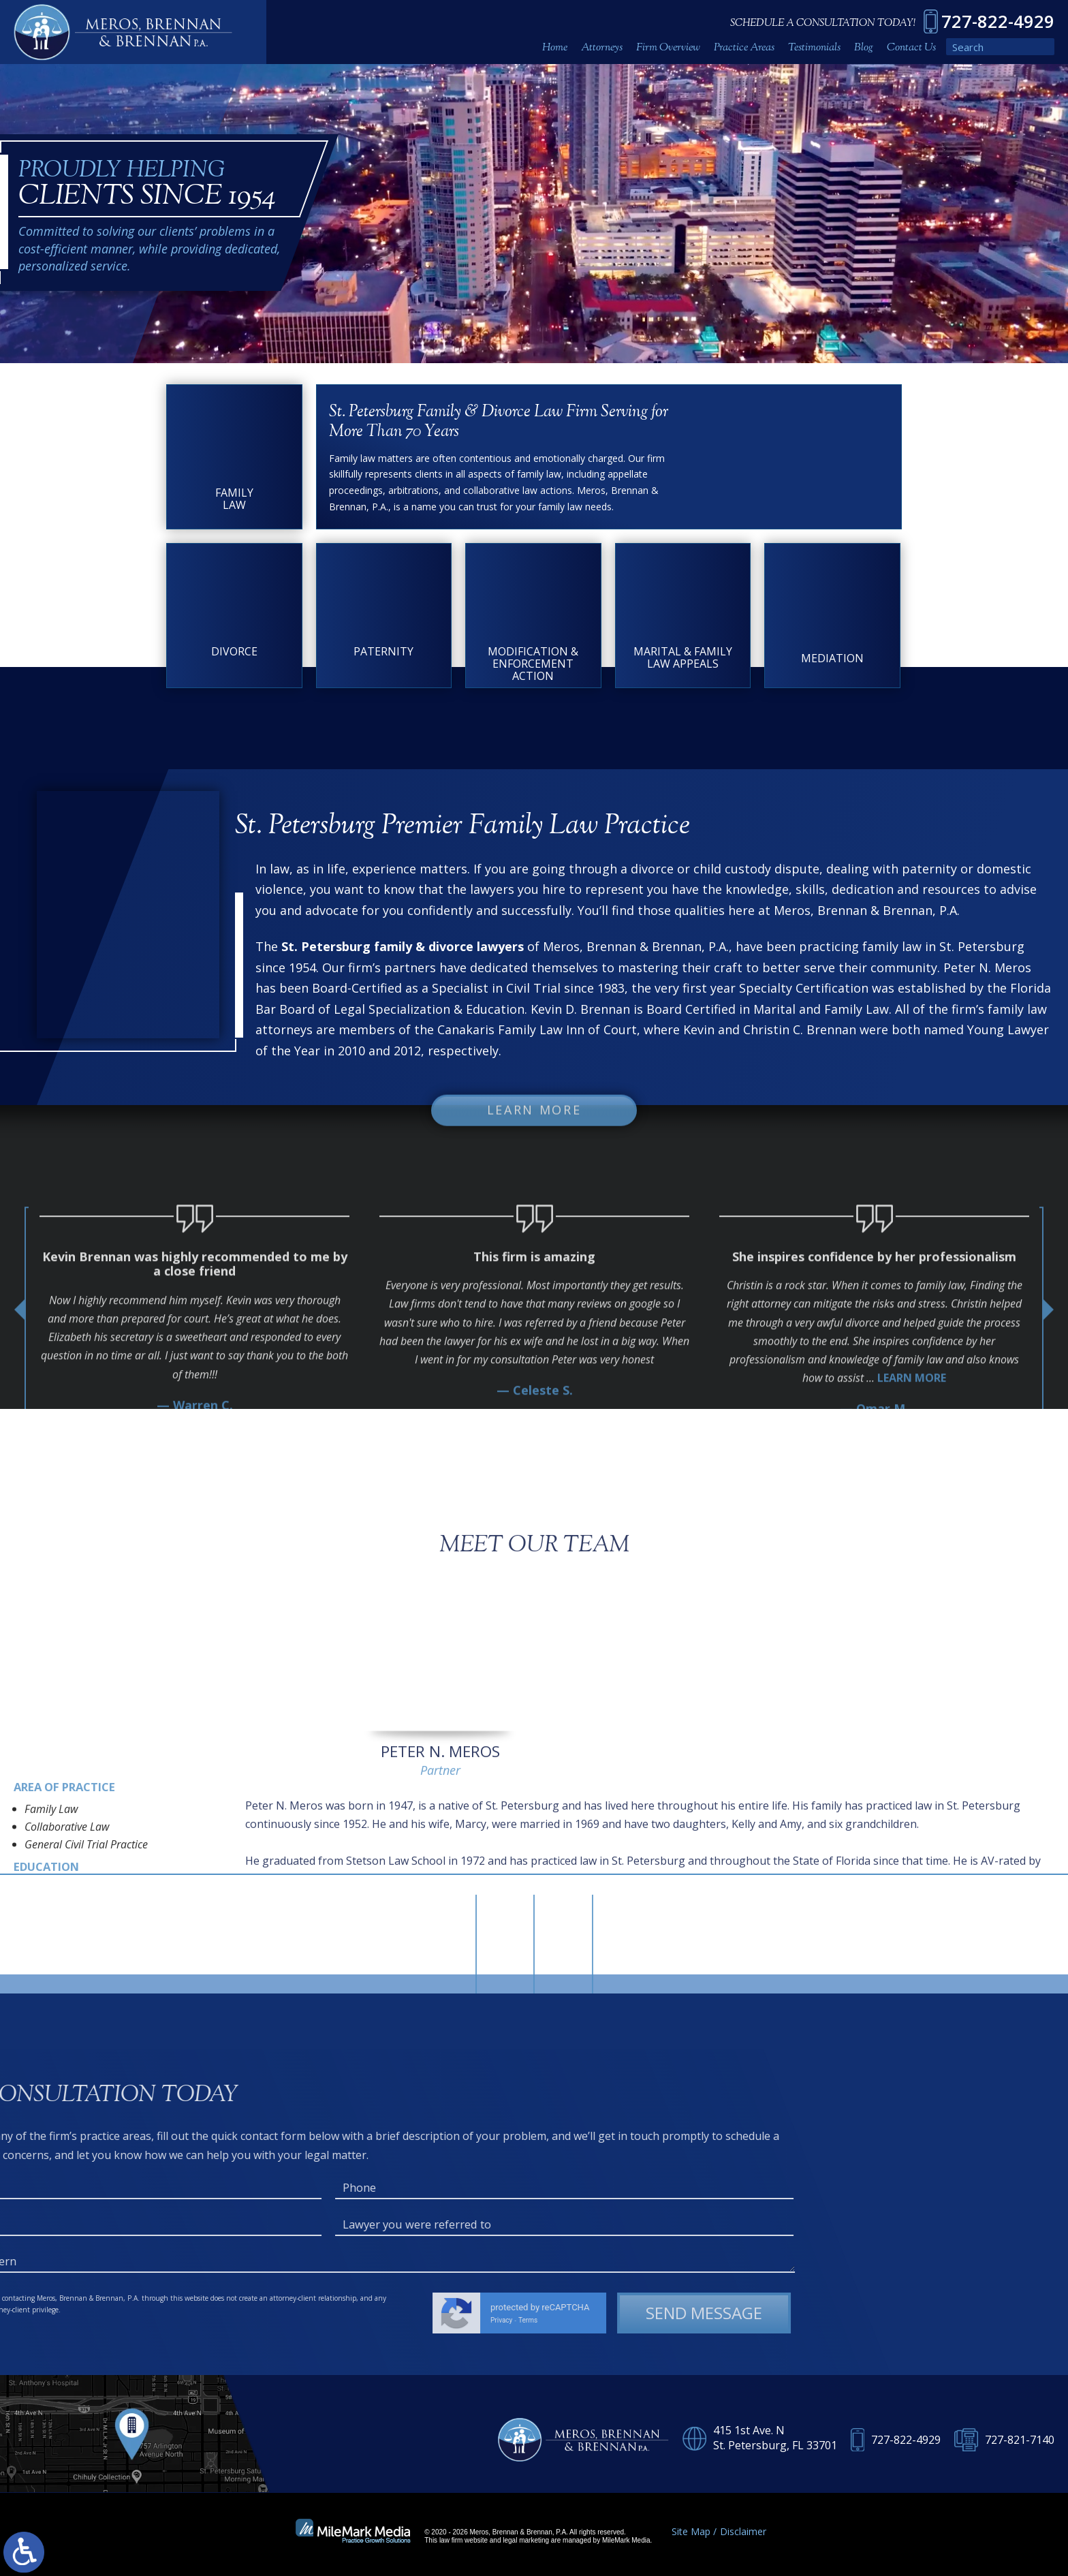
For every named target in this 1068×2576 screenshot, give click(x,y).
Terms (34, 2320)
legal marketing (526, 2540)
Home (554, 48)
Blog (863, 48)
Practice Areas (744, 48)
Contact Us (911, 48)
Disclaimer (743, 2531)
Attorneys (602, 48)
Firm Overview (668, 48)
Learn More (534, 1124)
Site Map (691, 2531)
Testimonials (814, 48)
